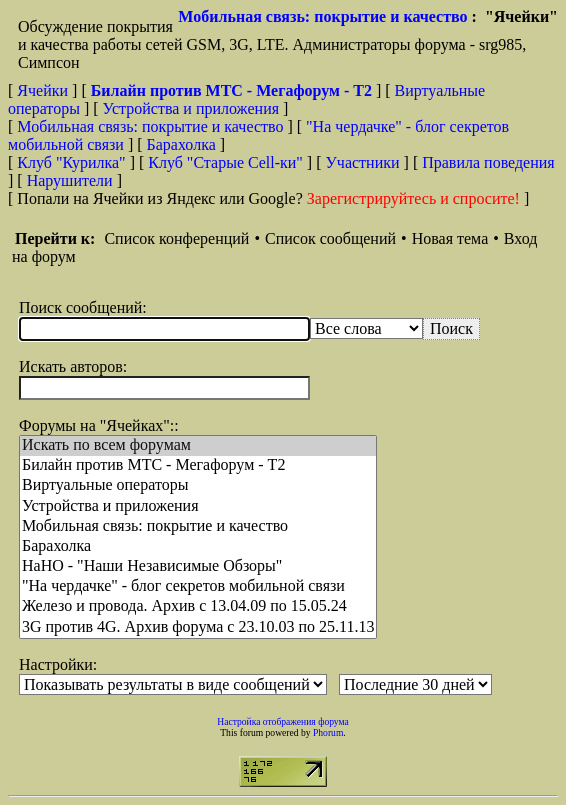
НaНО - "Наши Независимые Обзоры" (198, 567)
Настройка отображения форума (283, 721)
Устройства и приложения (191, 108)
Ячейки (44, 90)
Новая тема (450, 238)
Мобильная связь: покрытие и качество (322, 16)
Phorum (328, 732)
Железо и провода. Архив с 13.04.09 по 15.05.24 (198, 607)
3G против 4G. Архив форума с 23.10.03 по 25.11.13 (198, 628)
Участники (363, 162)
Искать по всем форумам (198, 446)
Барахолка (181, 144)
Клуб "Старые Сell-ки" (225, 162)
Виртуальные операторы (198, 486)
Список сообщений (330, 238)
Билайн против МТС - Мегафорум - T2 (198, 466)
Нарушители (70, 180)
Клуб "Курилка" (71, 162)
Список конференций (176, 238)
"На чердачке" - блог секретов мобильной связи (198, 587)
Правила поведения (488, 162)
